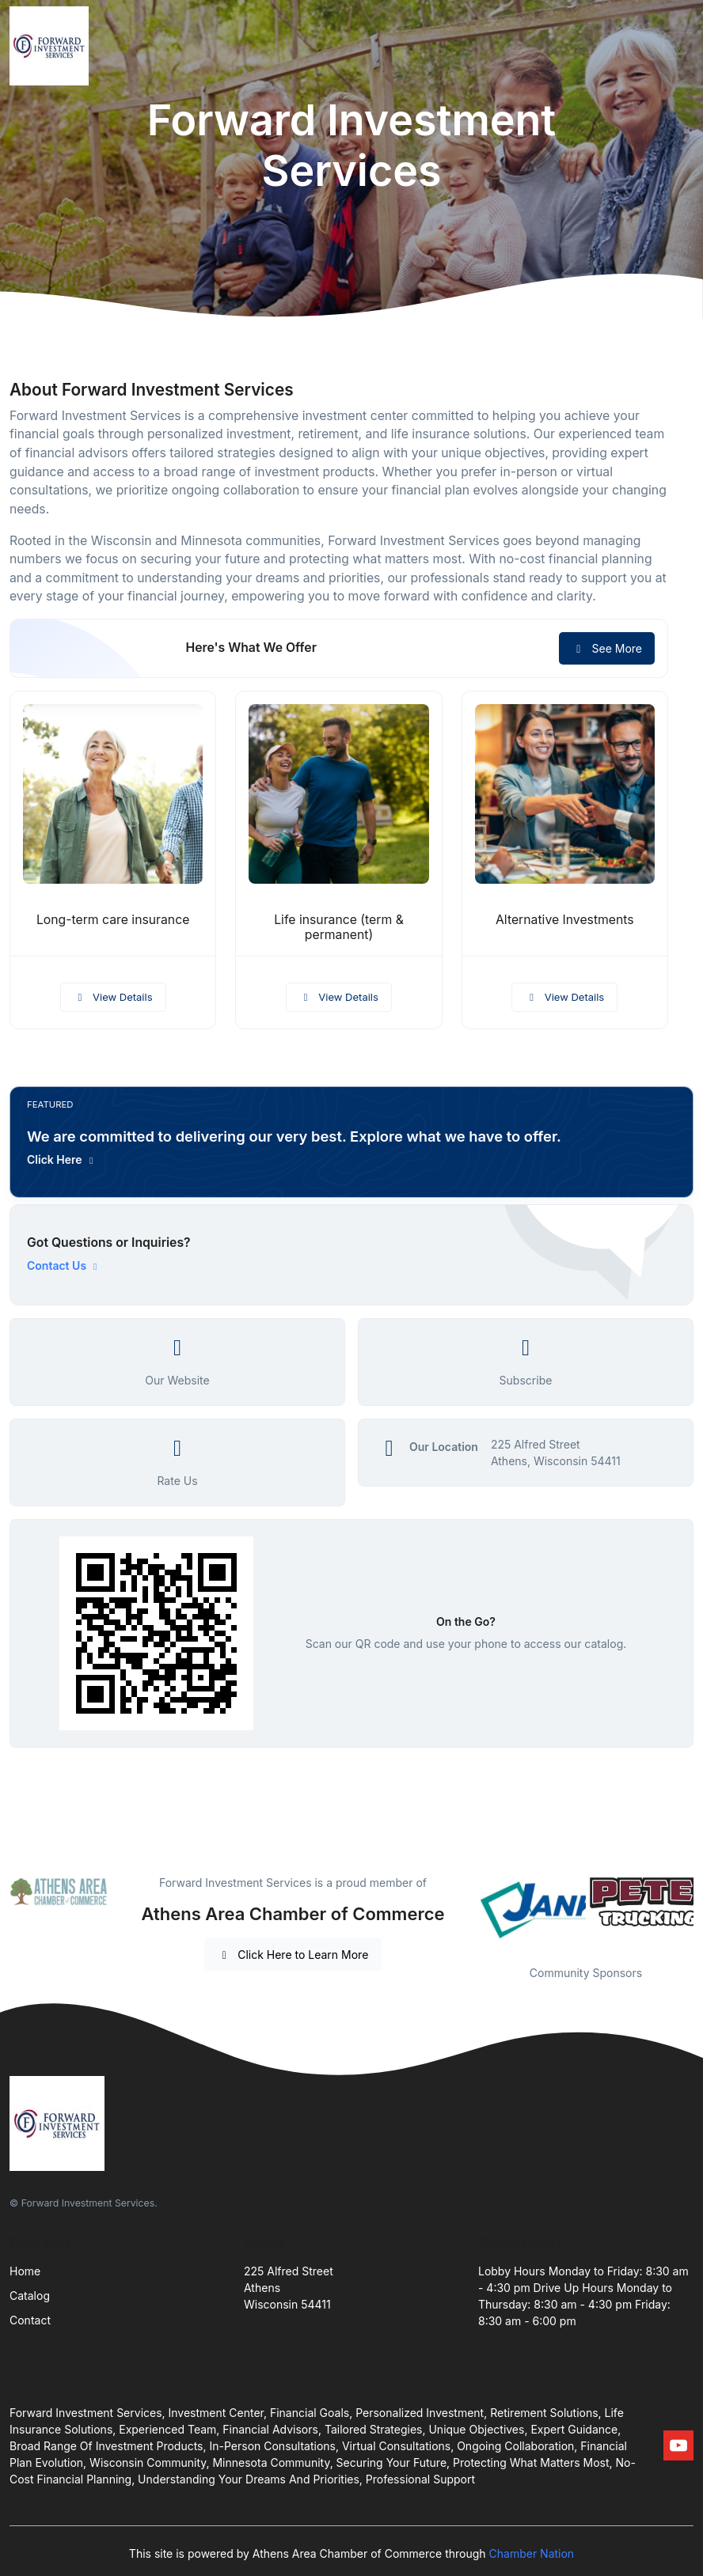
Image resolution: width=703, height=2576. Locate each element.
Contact (30, 2320)
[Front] (52, 45)
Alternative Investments (565, 919)
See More (607, 648)
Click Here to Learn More (293, 1954)
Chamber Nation (532, 2553)
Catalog (30, 2295)
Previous (466, 1910)
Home (25, 2271)
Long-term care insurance (112, 919)
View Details (113, 997)
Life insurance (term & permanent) (339, 927)
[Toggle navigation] (678, 45)
